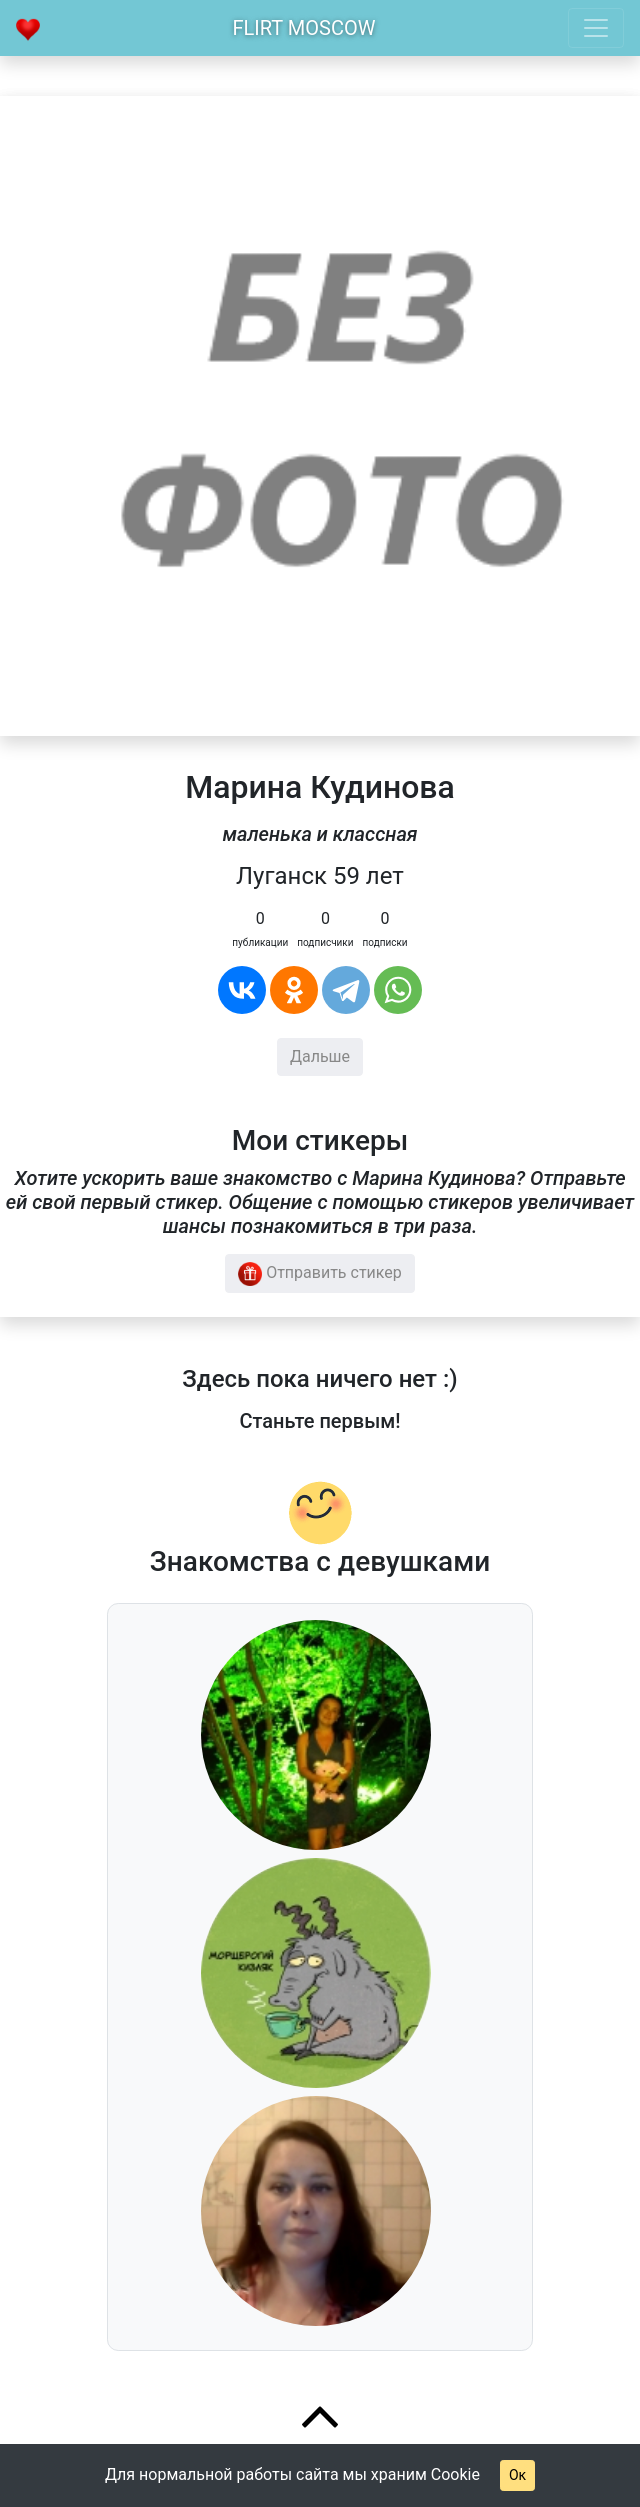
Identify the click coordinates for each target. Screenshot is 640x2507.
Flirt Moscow (304, 28)
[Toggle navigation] (596, 28)
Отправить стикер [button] (320, 1274)
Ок (517, 2475)
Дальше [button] (320, 1056)
